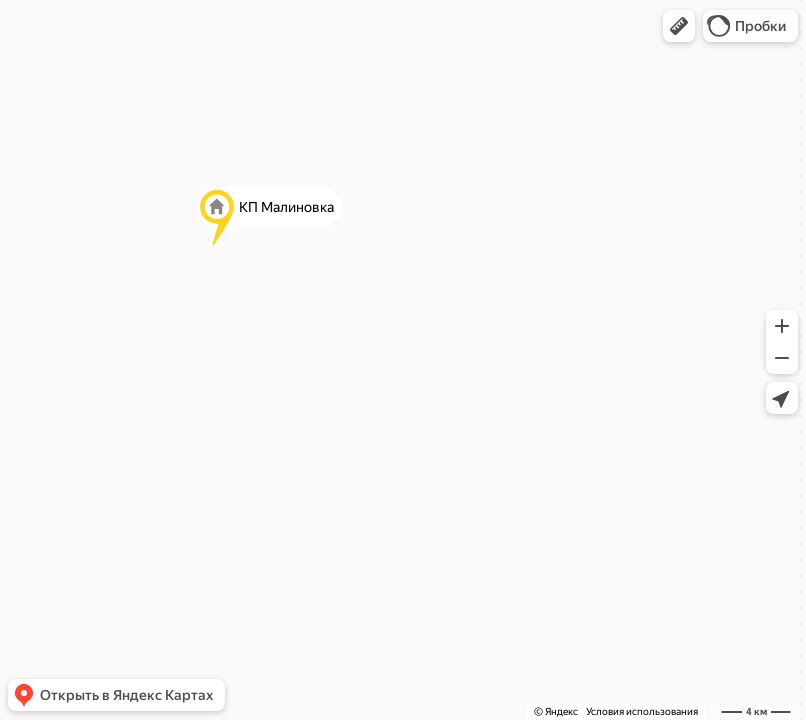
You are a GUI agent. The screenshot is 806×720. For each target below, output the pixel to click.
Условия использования (642, 711)
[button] (679, 26)
